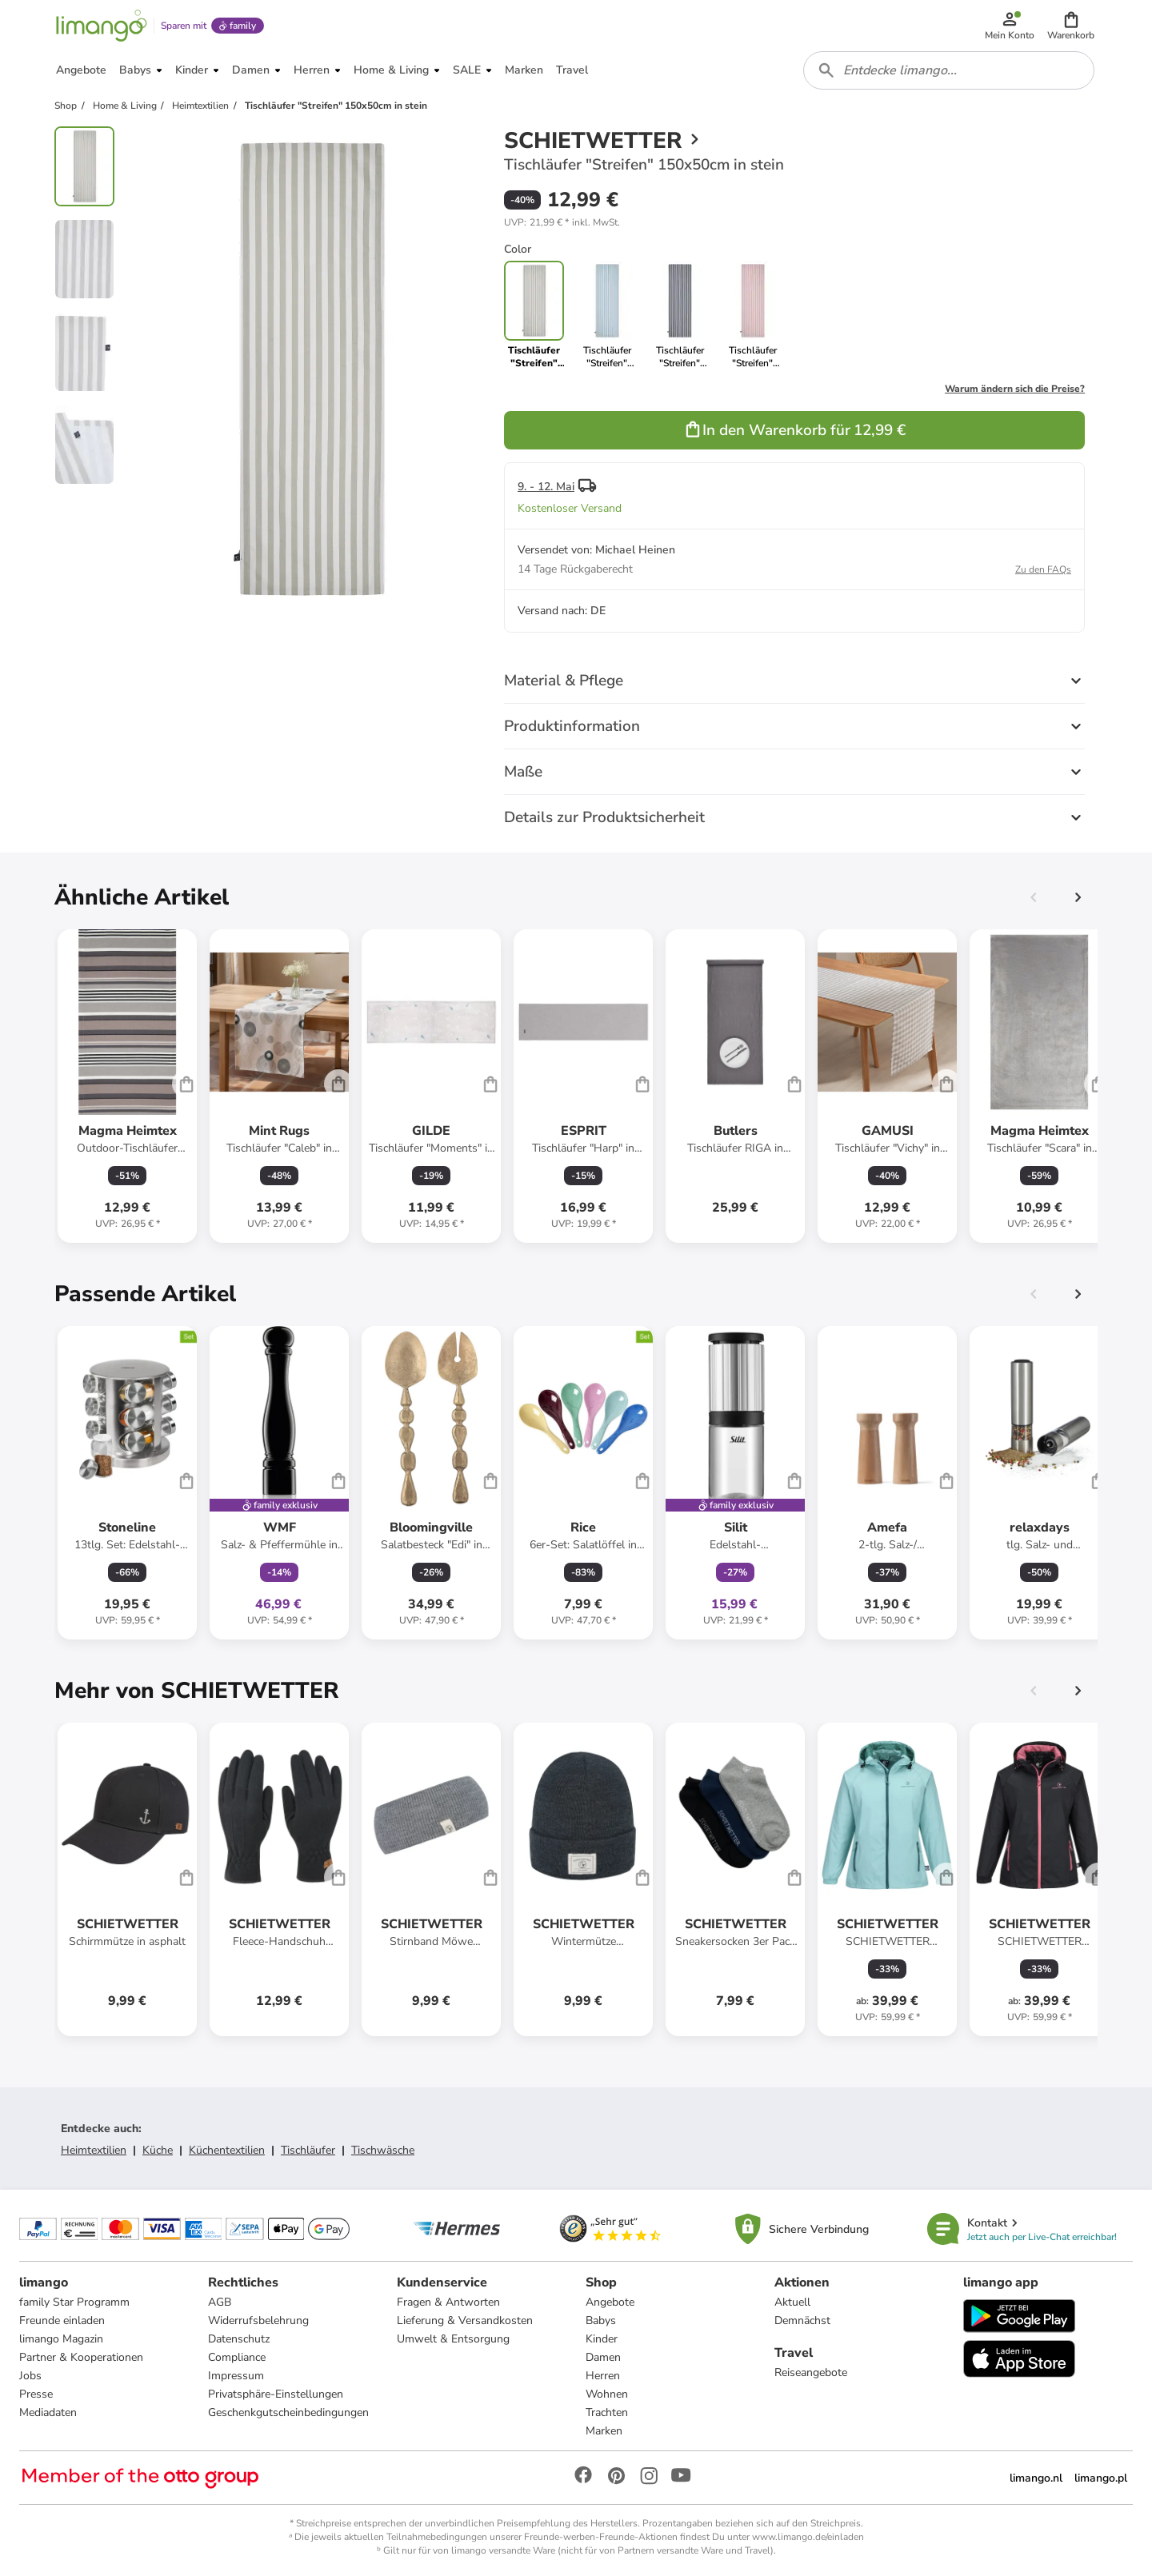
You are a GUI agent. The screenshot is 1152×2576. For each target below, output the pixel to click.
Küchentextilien (227, 2150)
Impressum (236, 2375)
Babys (601, 2320)
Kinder (602, 2338)
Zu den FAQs (1043, 569)
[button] (1070, 25)
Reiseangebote (810, 2372)
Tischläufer (308, 2150)
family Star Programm (74, 2302)
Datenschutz (239, 2338)
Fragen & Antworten (448, 2302)
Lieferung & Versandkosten (465, 2320)
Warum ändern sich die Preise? (1015, 388)
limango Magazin (61, 2338)
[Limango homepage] (101, 25)
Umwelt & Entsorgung (453, 2338)
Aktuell (792, 2302)
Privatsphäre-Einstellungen (275, 2394)
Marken (604, 2430)
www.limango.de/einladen (808, 2536)
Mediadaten (48, 2412)
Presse (36, 2394)
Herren (603, 2375)
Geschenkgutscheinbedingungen (288, 2412)
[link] (607, 315)
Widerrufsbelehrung (258, 2320)
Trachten (607, 2412)
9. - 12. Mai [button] (546, 486)
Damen (603, 2357)
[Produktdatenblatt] (127, 1086)
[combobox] (948, 70)
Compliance (237, 2357)
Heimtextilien (93, 2150)
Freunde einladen (62, 2320)
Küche (157, 2150)
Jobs (30, 2375)
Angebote (610, 2302)
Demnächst (802, 2320)
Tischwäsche (382, 2150)
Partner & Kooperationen (81, 2357)
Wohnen (607, 2394)
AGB (219, 2302)
